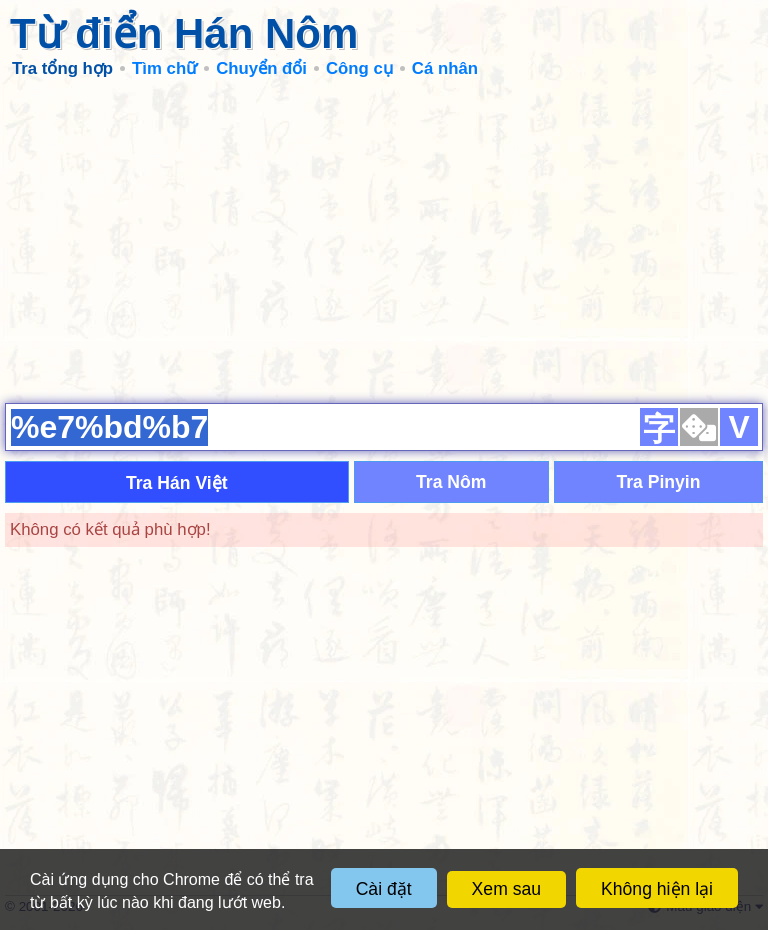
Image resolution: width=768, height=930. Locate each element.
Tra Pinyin (658, 482)
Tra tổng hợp (62, 68)
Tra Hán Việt (177, 483)
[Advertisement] (384, 240)
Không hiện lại (657, 889)
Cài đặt (384, 889)
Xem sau (506, 889)
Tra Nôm (451, 482)
